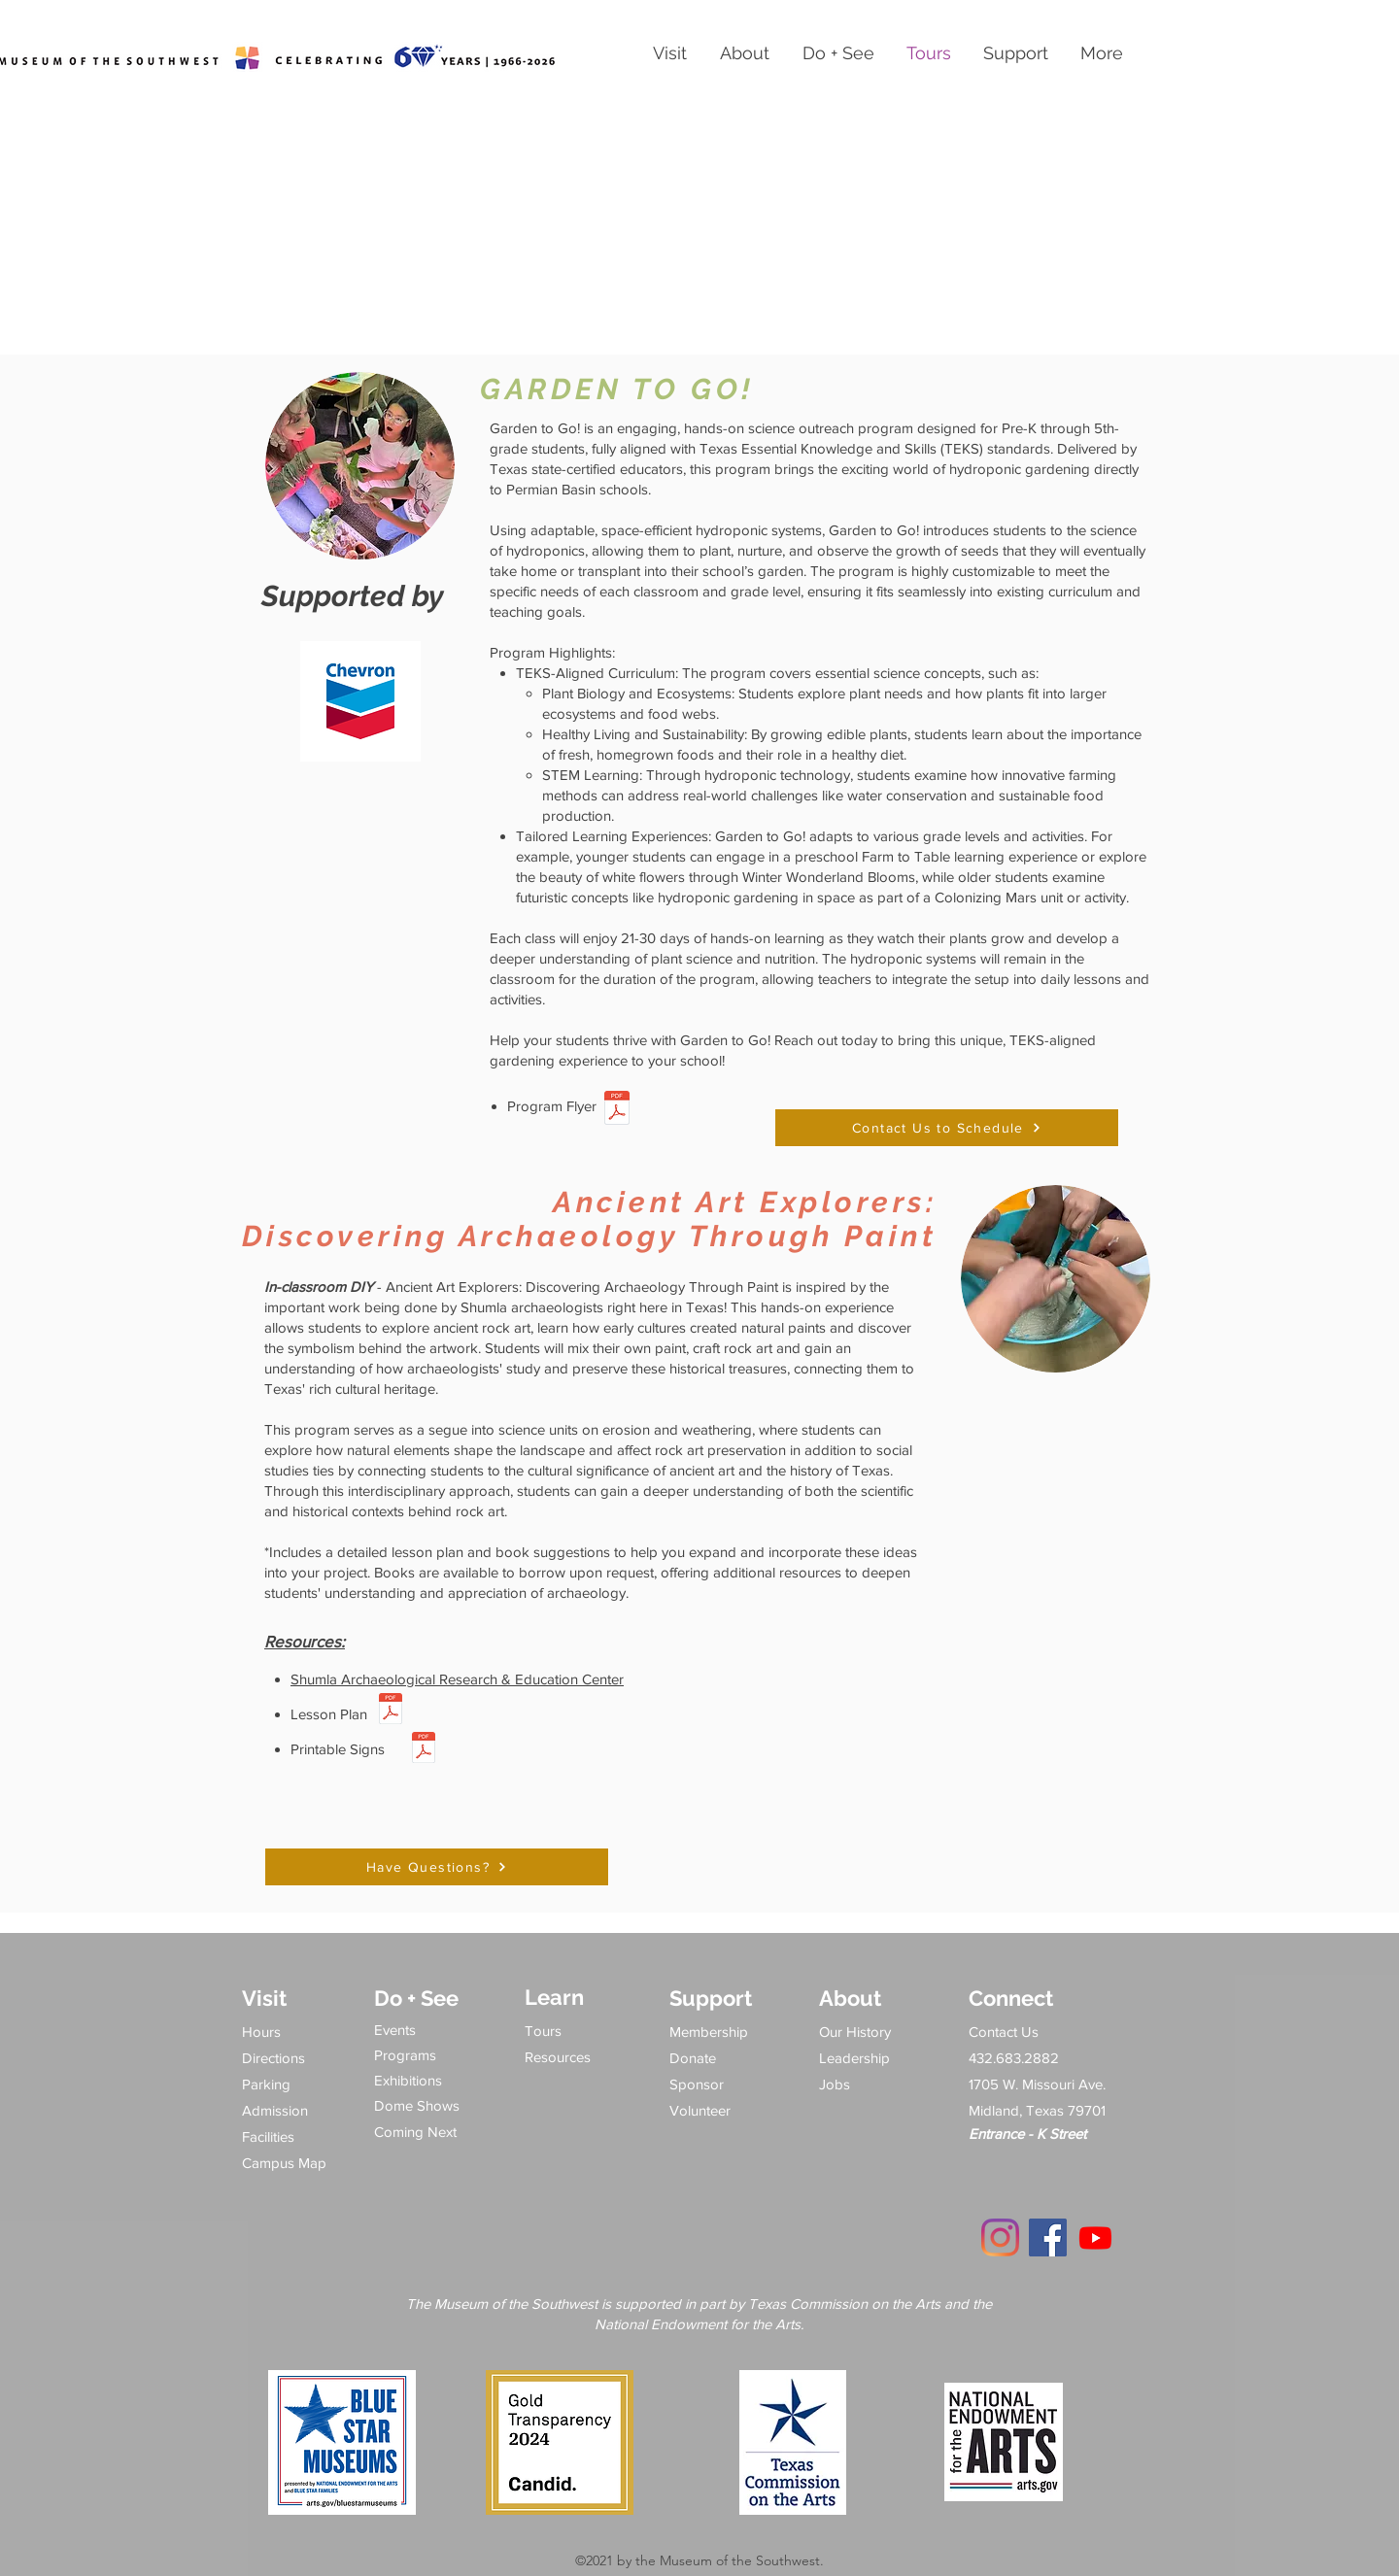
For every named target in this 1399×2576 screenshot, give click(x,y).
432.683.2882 (1014, 2058)
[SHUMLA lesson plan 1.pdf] (390, 1710)
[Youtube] (1095, 2237)
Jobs (834, 2084)
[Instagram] (1000, 2237)
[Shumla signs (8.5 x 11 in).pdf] (423, 1749)
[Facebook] (1048, 2237)
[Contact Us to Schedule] (946, 1127)
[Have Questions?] (436, 1866)
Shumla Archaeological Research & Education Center (457, 1679)
